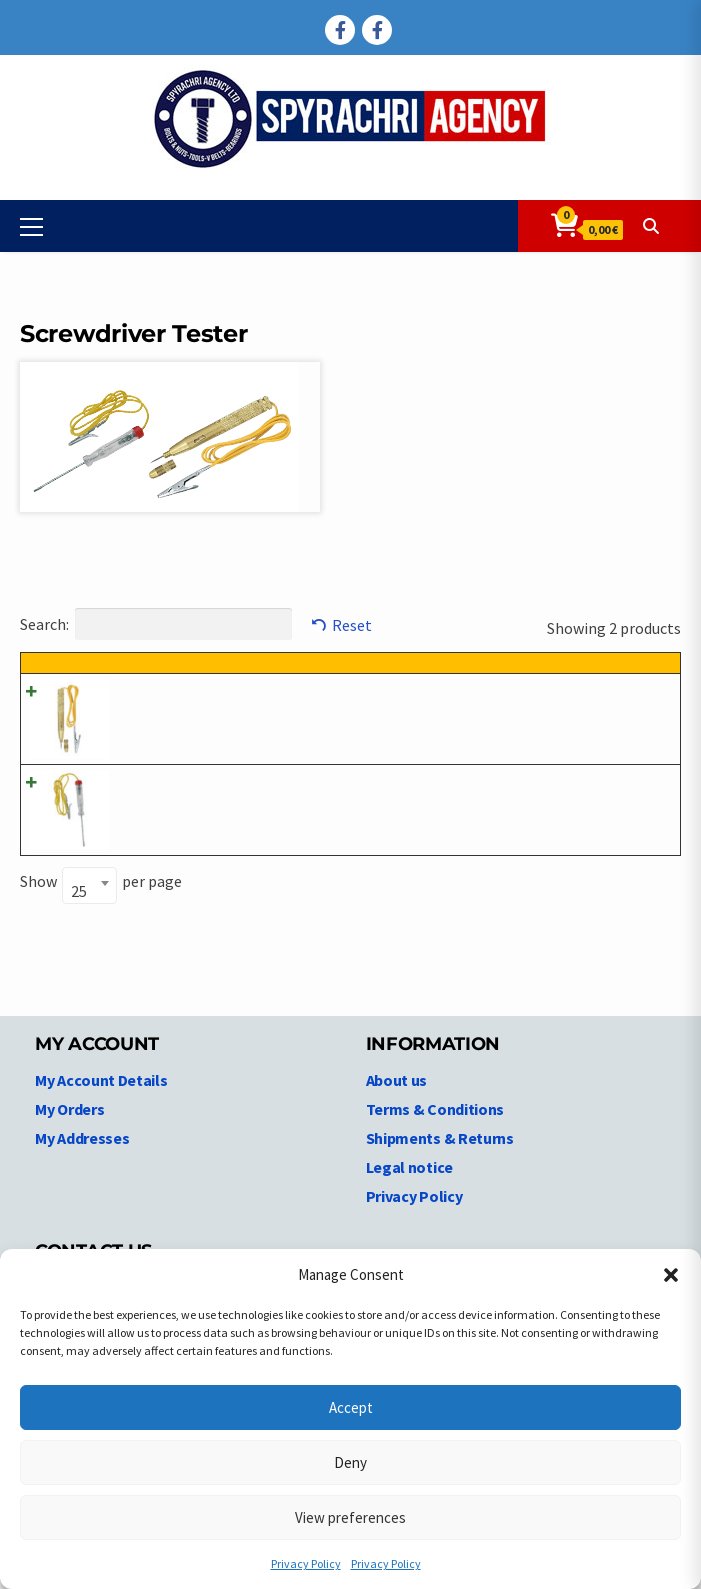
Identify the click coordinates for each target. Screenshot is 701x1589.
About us (397, 1126)
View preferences (350, 1517)
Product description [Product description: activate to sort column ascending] (333, 674)
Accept (351, 1407)
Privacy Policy (306, 1563)
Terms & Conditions (435, 1155)
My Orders (69, 1155)
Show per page (101, 929)
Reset (352, 625)
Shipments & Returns (440, 1184)
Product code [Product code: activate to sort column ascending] (161, 685)
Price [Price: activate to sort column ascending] (565, 674)
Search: (156, 624)
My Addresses (82, 1184)
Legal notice (409, 1213)
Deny (350, 1462)
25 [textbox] (79, 937)
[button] (671, 1275)
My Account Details (101, 1126)
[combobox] (89, 931)
